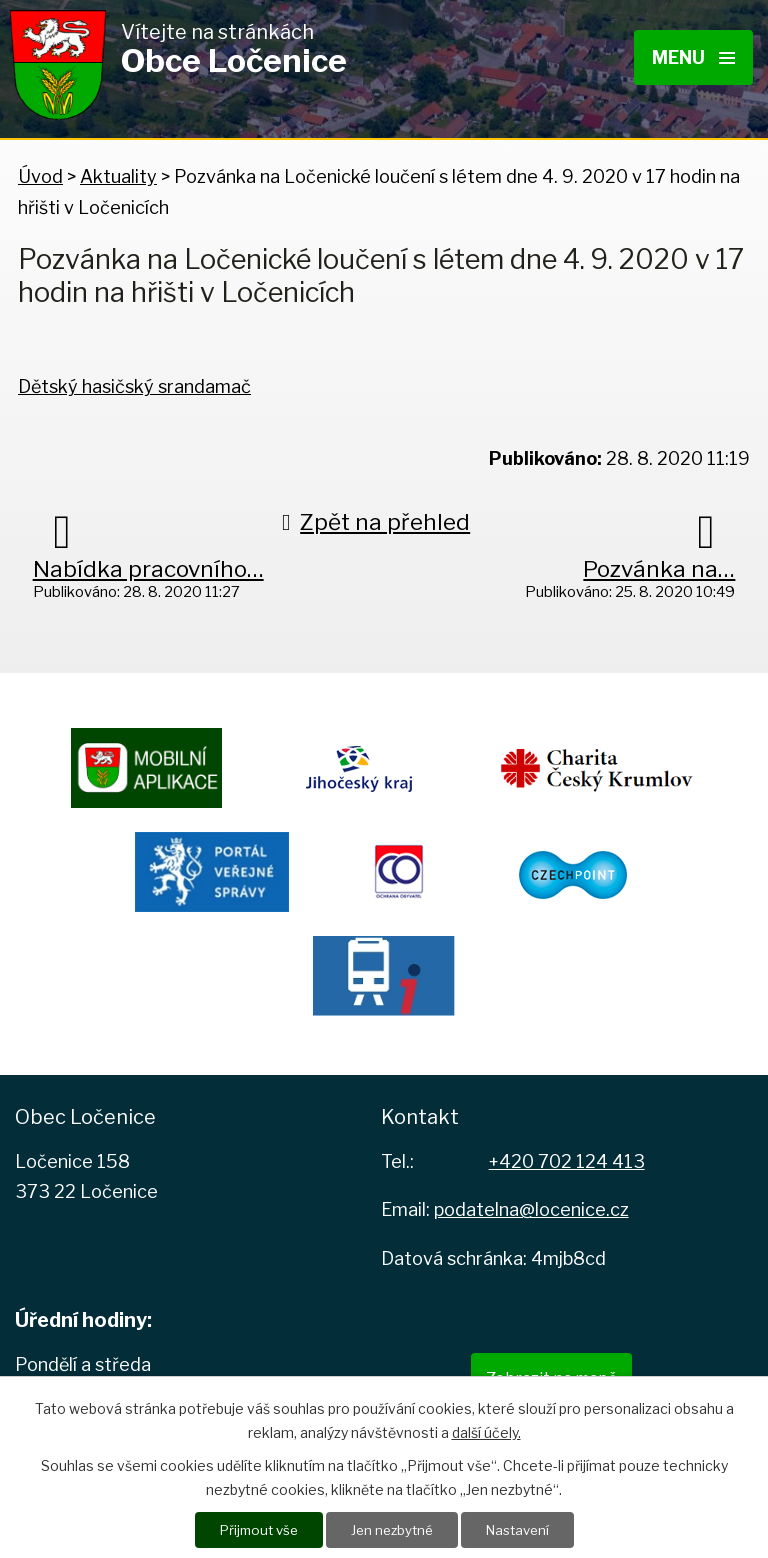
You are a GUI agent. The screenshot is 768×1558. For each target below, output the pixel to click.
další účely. (486, 1431)
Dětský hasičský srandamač (134, 386)
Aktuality (118, 176)
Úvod (40, 176)
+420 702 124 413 (567, 1161)
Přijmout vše (253, 1529)
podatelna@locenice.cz (531, 1209)
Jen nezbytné (391, 1529)
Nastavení (522, 1529)
